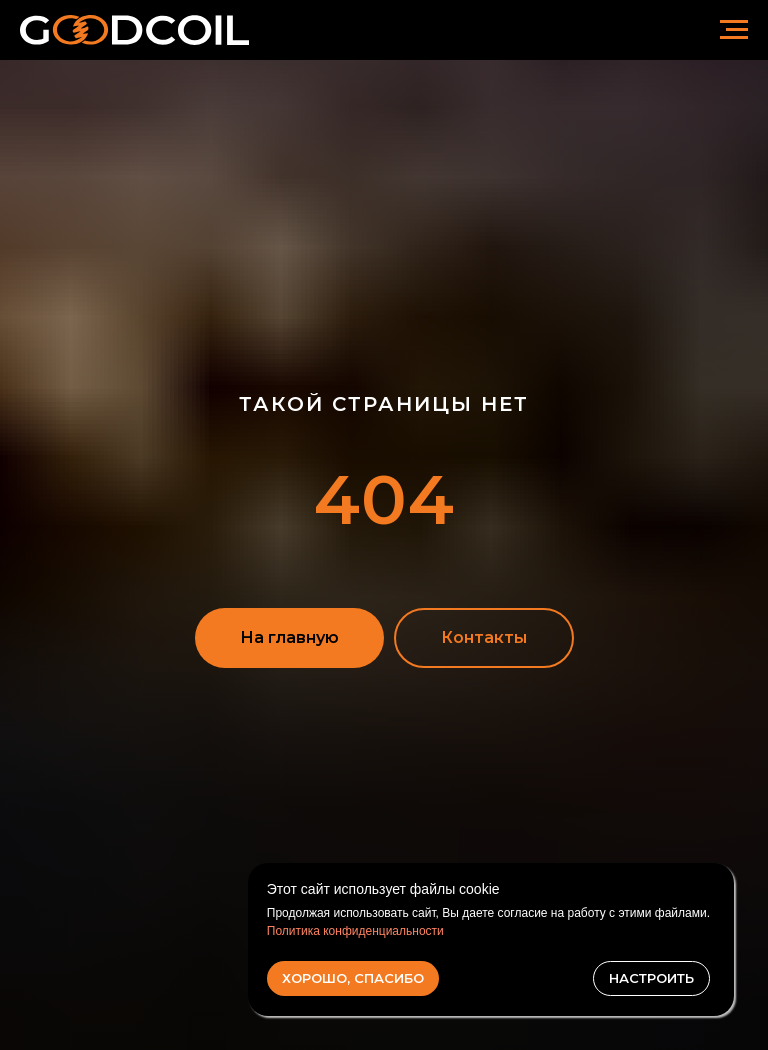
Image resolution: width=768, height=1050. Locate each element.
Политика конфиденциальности (355, 931)
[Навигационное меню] (734, 30)
